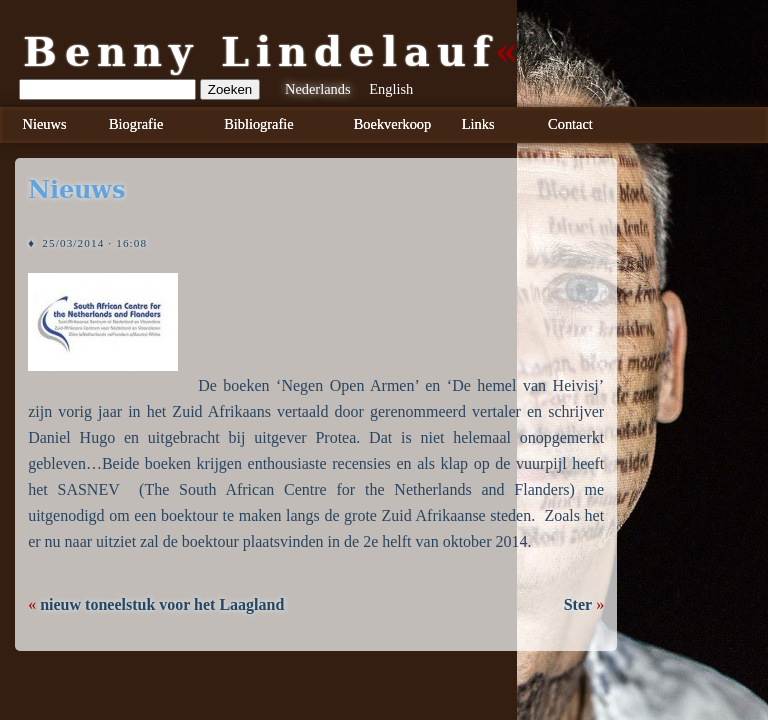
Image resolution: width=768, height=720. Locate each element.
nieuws (76, 190)
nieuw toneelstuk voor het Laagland (162, 604)
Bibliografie (259, 124)
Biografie (136, 124)
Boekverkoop (393, 124)
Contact (570, 124)
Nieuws (45, 124)
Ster (578, 604)
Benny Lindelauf (260, 52)
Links (478, 124)
